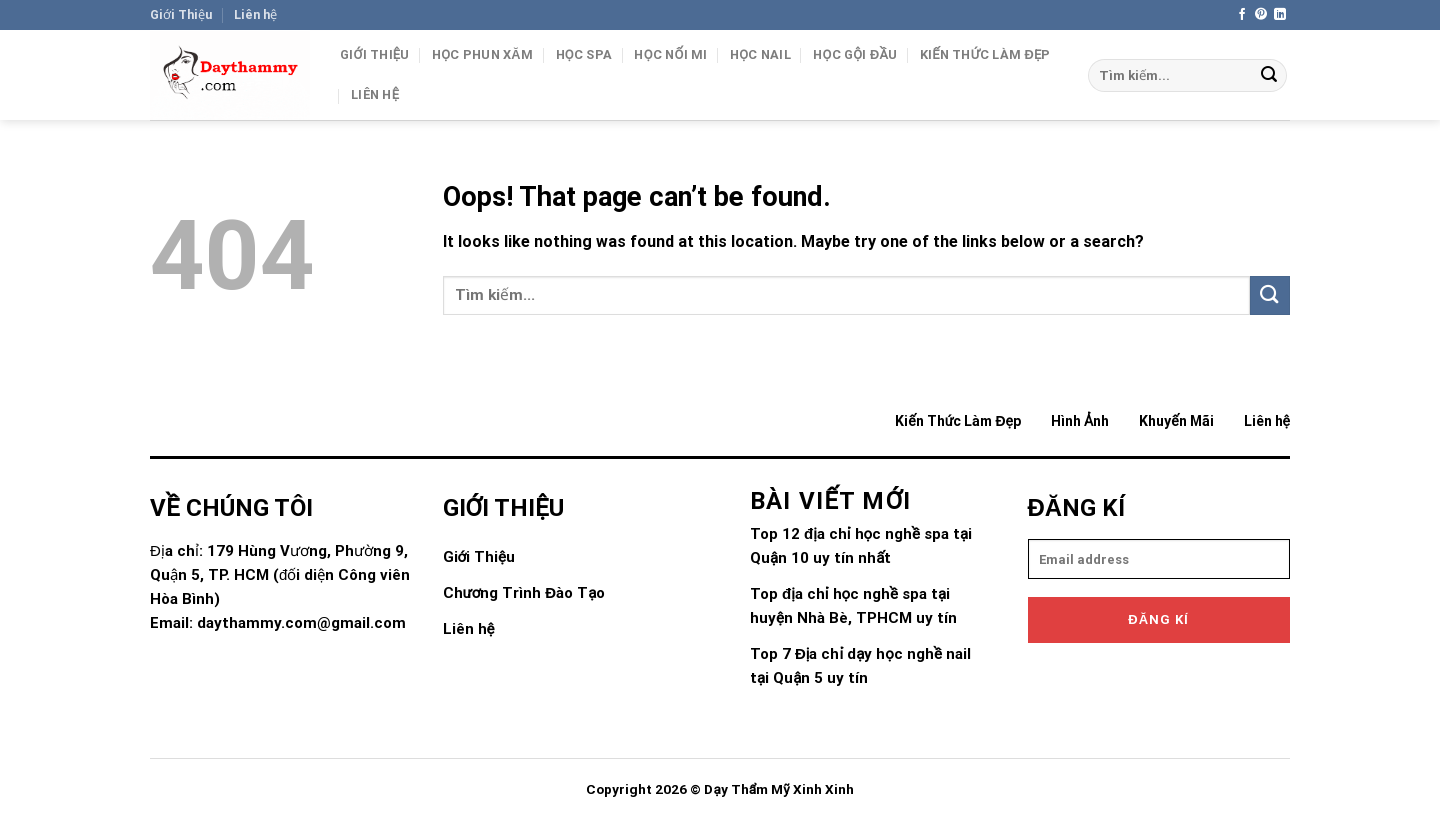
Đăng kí (1158, 619)
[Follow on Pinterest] (1261, 15)
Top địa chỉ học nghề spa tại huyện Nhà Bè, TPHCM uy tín (853, 606)
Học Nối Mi (670, 54)
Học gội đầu (855, 54)
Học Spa (584, 54)
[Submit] (1269, 76)
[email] (1159, 559)
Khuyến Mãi (1176, 421)
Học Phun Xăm (482, 54)
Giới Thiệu (181, 14)
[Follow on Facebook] (1242, 15)
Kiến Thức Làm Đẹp (985, 54)
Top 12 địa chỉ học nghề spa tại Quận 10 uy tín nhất (861, 546)
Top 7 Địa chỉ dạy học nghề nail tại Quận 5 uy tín (860, 666)
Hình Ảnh (1080, 421)
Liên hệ (255, 14)
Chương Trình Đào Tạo (524, 593)
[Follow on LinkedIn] (1280, 15)
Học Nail (760, 54)
